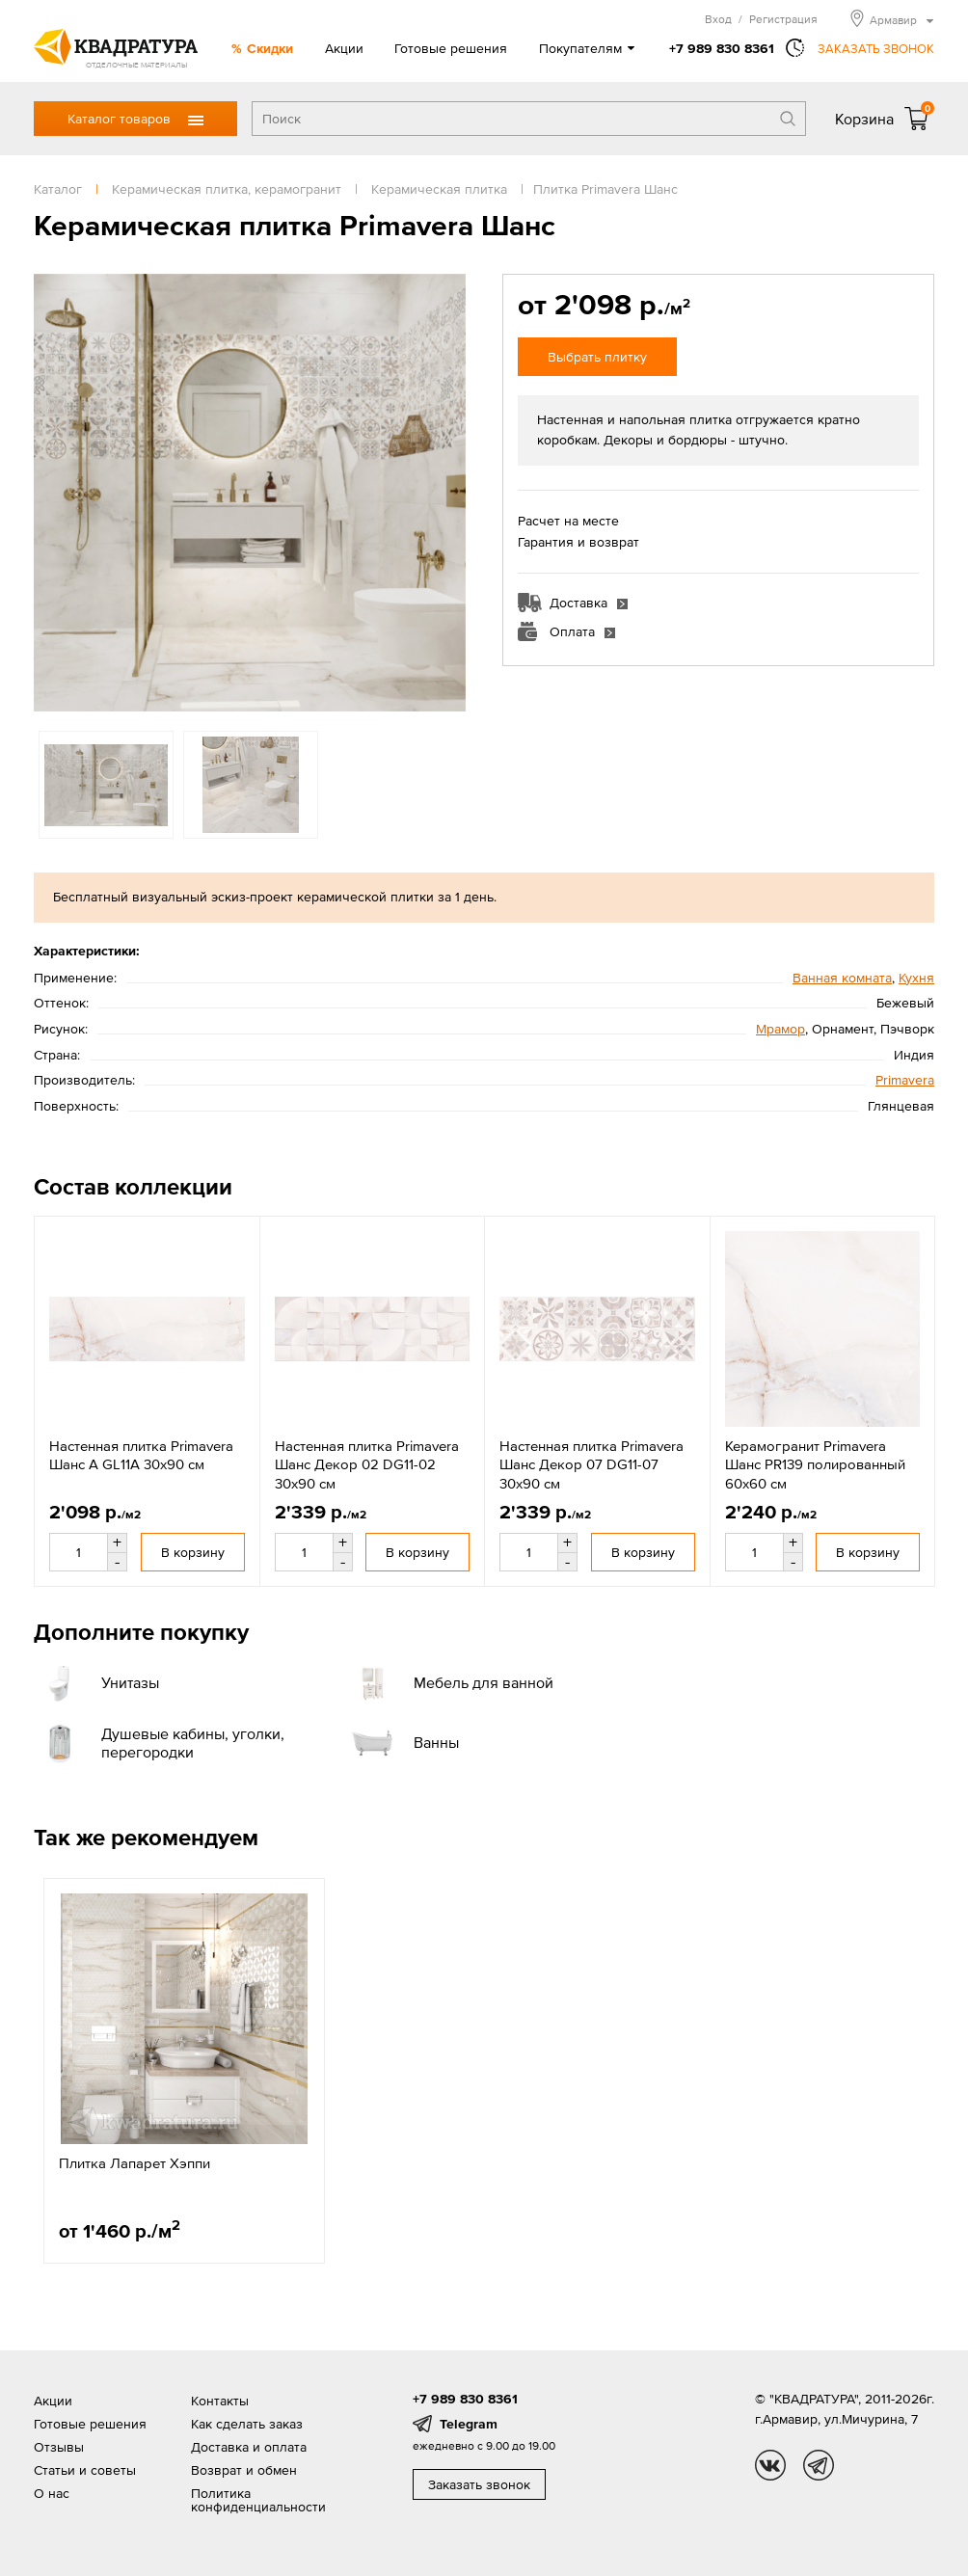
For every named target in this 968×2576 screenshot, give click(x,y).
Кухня (916, 977)
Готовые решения (450, 48)
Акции (344, 48)
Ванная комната (842, 977)
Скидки (270, 48)
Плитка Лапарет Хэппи (134, 2163)
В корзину (193, 1552)
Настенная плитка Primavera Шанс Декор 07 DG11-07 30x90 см (591, 1464)
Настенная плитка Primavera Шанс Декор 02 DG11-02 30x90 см (367, 1464)
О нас (51, 2493)
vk (770, 2465)
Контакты (220, 2400)
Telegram (468, 2423)
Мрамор (780, 1028)
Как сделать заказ (247, 2423)
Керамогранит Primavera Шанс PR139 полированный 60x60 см (815, 1464)
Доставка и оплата (249, 2447)
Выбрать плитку (597, 356)
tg (818, 2465)
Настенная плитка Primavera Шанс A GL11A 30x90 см (141, 1455)
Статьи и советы (85, 2470)
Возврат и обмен (244, 2470)
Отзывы (59, 2447)
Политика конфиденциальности (258, 2499)
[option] (250, 493)
